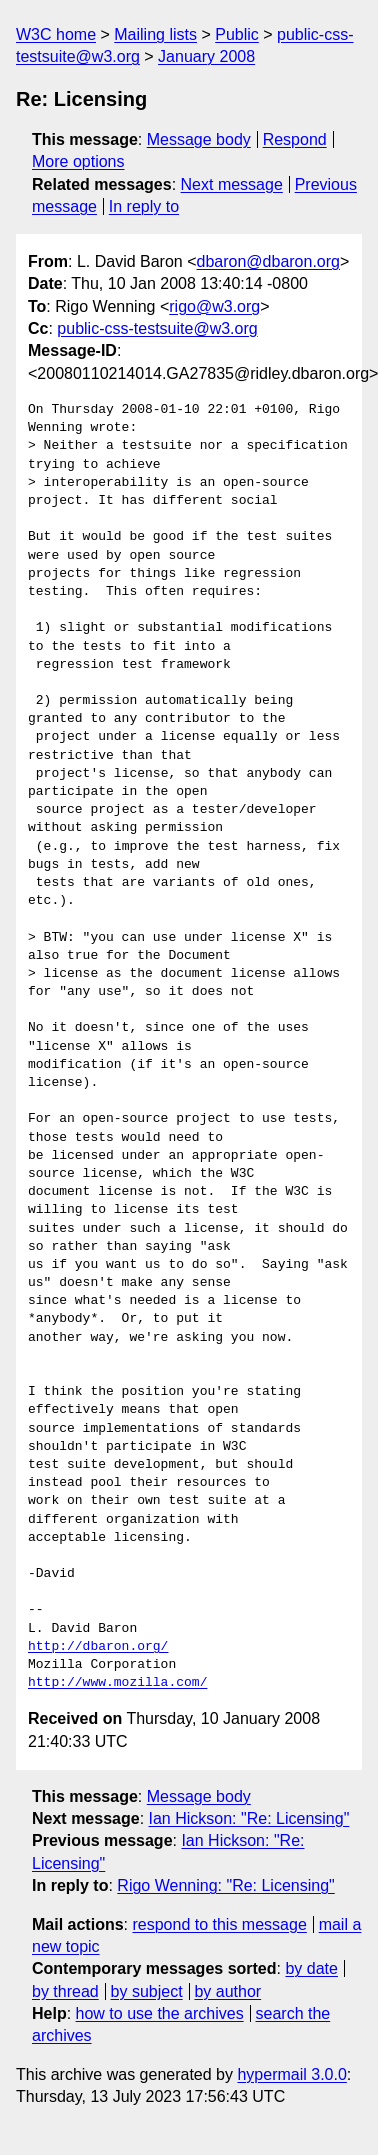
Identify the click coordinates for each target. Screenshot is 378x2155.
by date (311, 1968)
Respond (295, 139)
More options (78, 161)
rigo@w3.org (214, 306)
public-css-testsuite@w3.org (157, 328)
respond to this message (219, 1924)
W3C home (56, 34)
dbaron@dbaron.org (268, 261)
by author (227, 1991)
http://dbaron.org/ (98, 1647)
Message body (199, 139)
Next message (232, 184)
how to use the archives (160, 2013)
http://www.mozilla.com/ (117, 1683)
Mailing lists (155, 34)
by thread (65, 1991)
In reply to (144, 206)
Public (237, 34)
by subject (147, 1991)
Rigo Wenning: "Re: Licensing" (225, 1885)
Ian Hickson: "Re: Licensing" (249, 1818)
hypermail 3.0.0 (291, 2074)
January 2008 (206, 56)
